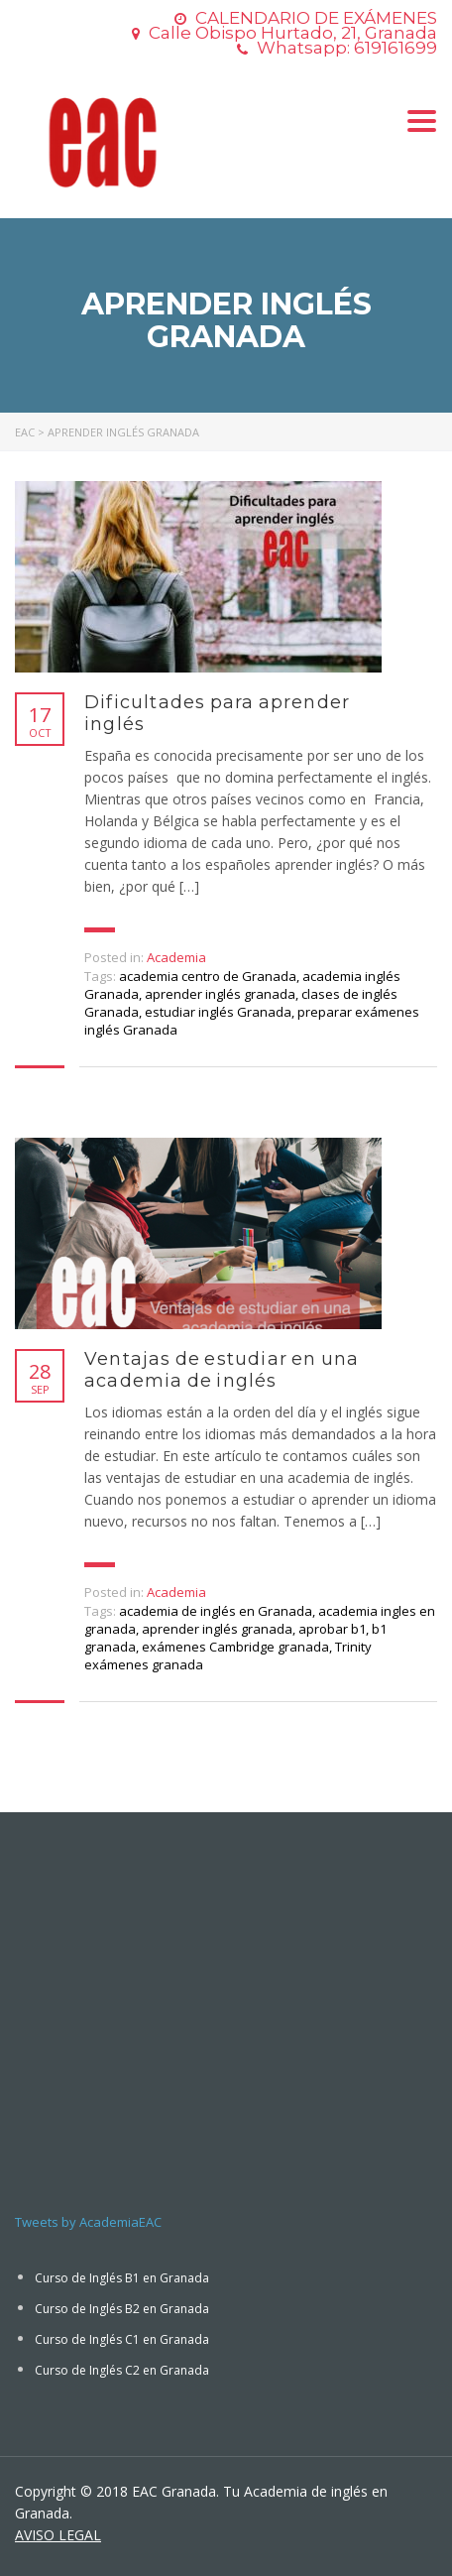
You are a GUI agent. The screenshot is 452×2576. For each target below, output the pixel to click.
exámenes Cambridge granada (235, 1647)
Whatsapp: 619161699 (347, 48)
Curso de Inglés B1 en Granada (122, 2277)
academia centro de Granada (207, 976)
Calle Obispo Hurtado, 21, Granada (293, 33)
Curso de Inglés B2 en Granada (122, 2308)
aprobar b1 (332, 1629)
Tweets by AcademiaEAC (88, 2222)
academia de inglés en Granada (215, 1611)
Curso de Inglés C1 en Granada (122, 2339)
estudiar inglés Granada (218, 1012)
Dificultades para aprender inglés (217, 713)
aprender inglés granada (220, 994)
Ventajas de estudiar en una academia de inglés (221, 1370)
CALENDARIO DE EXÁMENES (316, 18)
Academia (176, 957)
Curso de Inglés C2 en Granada (122, 2370)
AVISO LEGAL (58, 2534)
